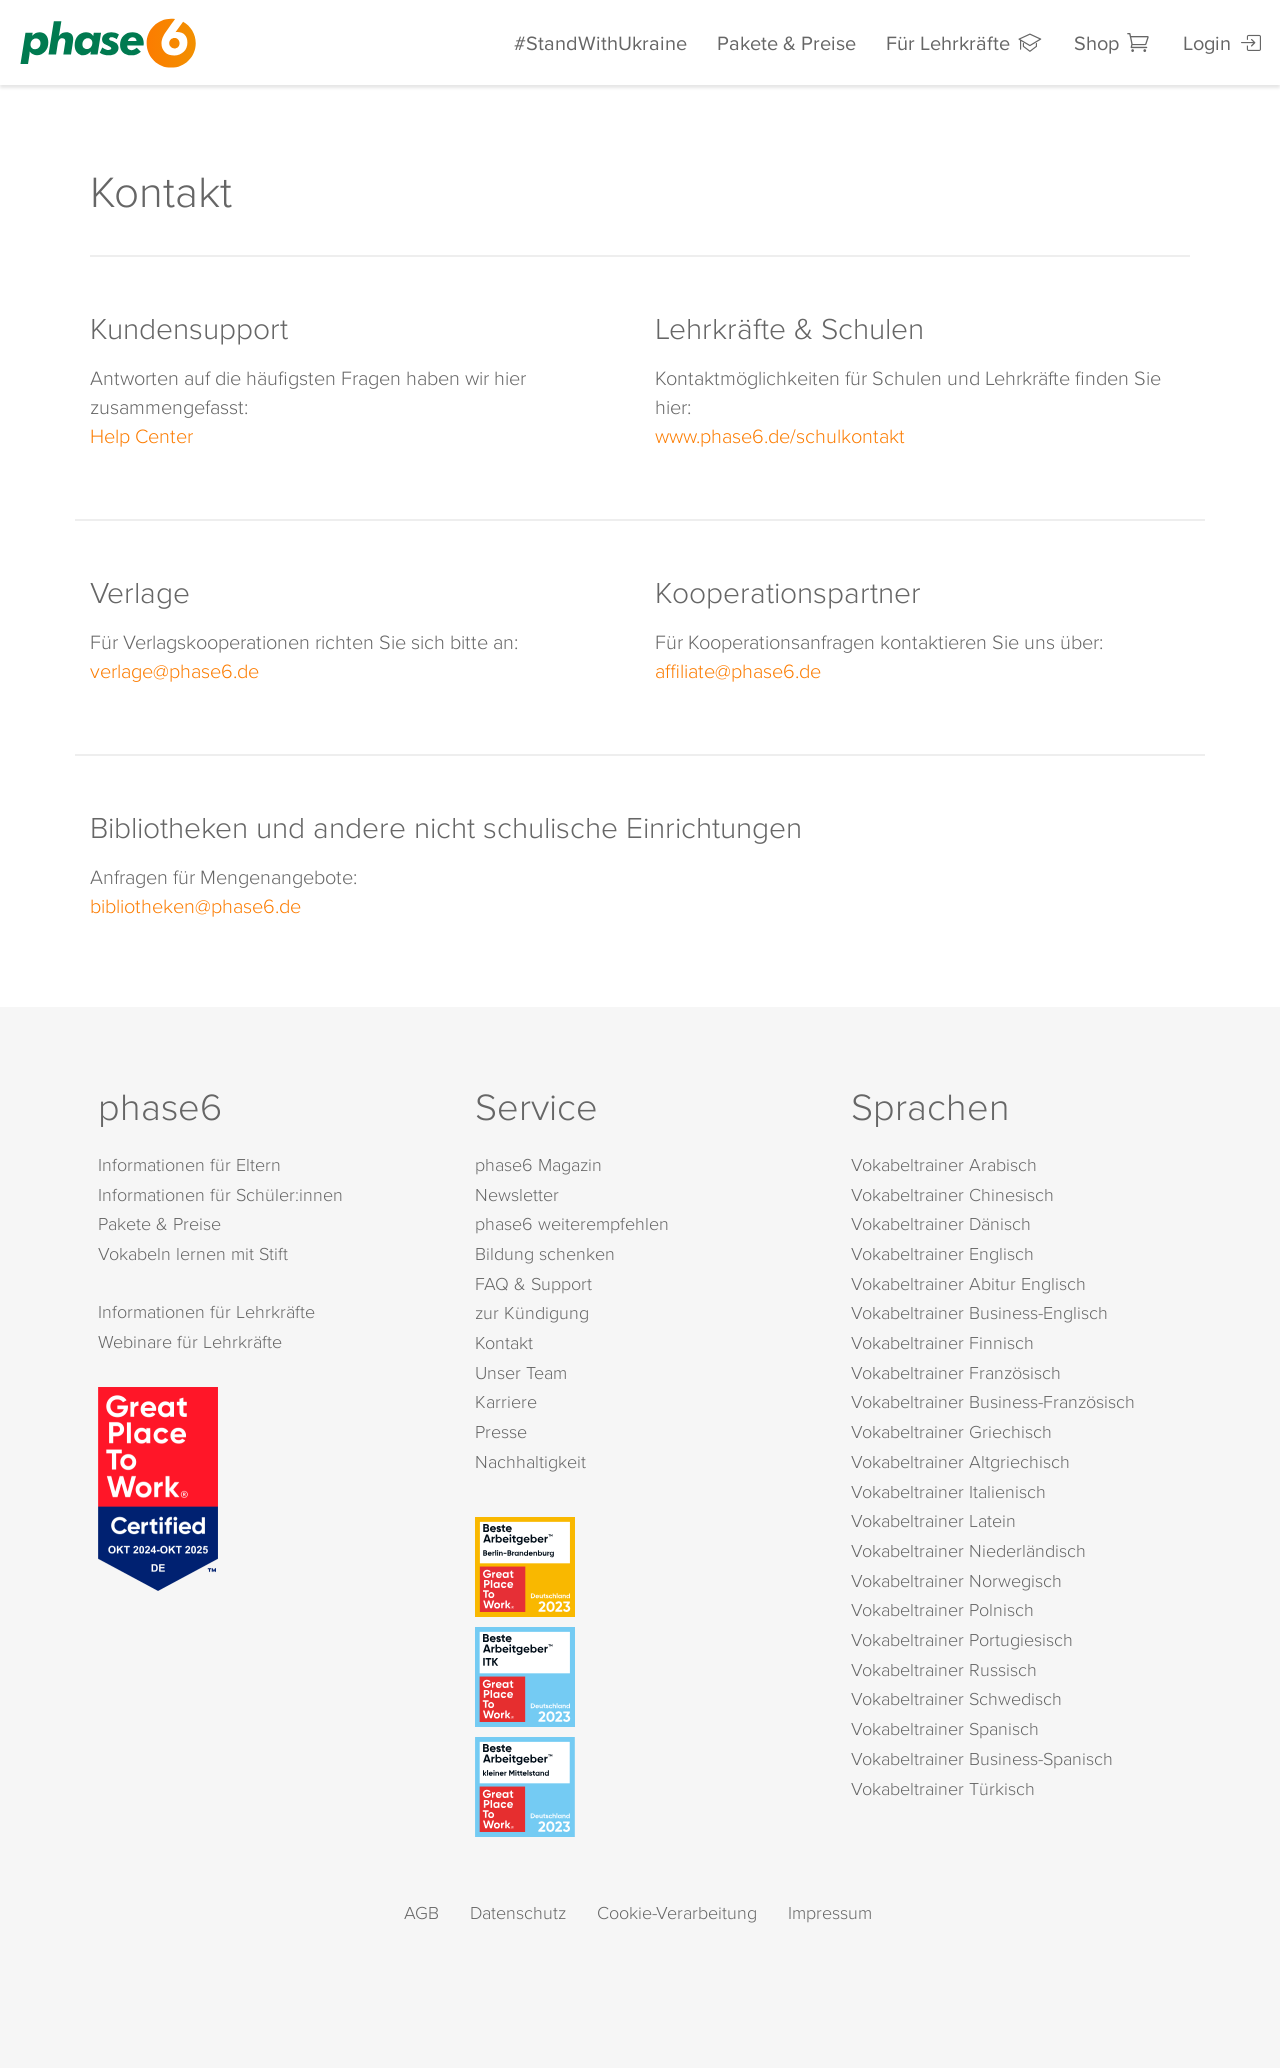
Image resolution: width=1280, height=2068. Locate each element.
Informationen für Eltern (189, 1164)
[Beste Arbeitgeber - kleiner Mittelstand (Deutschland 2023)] (644, 1787)
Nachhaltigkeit (530, 1461)
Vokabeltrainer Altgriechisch (960, 1461)
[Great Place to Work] (158, 1485)
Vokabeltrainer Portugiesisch (962, 1639)
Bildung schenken (545, 1253)
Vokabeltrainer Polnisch (942, 1609)
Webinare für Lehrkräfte (190, 1341)
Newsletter (517, 1194)
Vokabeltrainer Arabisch (944, 1164)
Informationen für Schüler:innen (220, 1194)
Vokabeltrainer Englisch (942, 1253)
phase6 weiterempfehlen (572, 1223)
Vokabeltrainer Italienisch (948, 1491)
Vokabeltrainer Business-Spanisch (982, 1758)
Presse (501, 1431)
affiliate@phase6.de (738, 670)
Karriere (506, 1401)
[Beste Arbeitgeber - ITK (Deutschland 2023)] (644, 1677)
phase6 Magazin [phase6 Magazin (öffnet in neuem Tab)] (538, 1164)
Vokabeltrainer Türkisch (943, 1788)
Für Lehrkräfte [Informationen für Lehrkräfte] (965, 42)
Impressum (830, 1912)
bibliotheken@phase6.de (195, 905)
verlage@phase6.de (174, 670)
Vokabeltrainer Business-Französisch (993, 1401)
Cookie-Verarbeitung (677, 1912)
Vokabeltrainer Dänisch (941, 1223)
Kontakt (504, 1342)
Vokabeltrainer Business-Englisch (979, 1312)
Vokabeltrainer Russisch (944, 1669)
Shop (1113, 42)
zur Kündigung (532, 1312)
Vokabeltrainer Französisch (956, 1372)
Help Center (141, 435)
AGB (421, 1912)
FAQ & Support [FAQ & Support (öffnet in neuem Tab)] (533, 1283)
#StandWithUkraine (600, 42)
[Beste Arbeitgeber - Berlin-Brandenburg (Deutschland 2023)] (644, 1567)
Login (1224, 42)
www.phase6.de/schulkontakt (780, 435)
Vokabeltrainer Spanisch (945, 1728)
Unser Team (521, 1372)
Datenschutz (518, 1912)
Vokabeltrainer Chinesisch (952, 1194)
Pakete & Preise (786, 42)
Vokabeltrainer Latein (933, 1520)
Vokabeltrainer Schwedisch (956, 1698)
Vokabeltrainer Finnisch (942, 1342)
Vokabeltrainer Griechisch (951, 1431)
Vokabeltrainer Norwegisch (956, 1580)
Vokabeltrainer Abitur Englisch (968, 1283)
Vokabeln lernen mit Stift (193, 1253)
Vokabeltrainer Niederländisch (968, 1550)
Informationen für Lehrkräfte (206, 1311)
